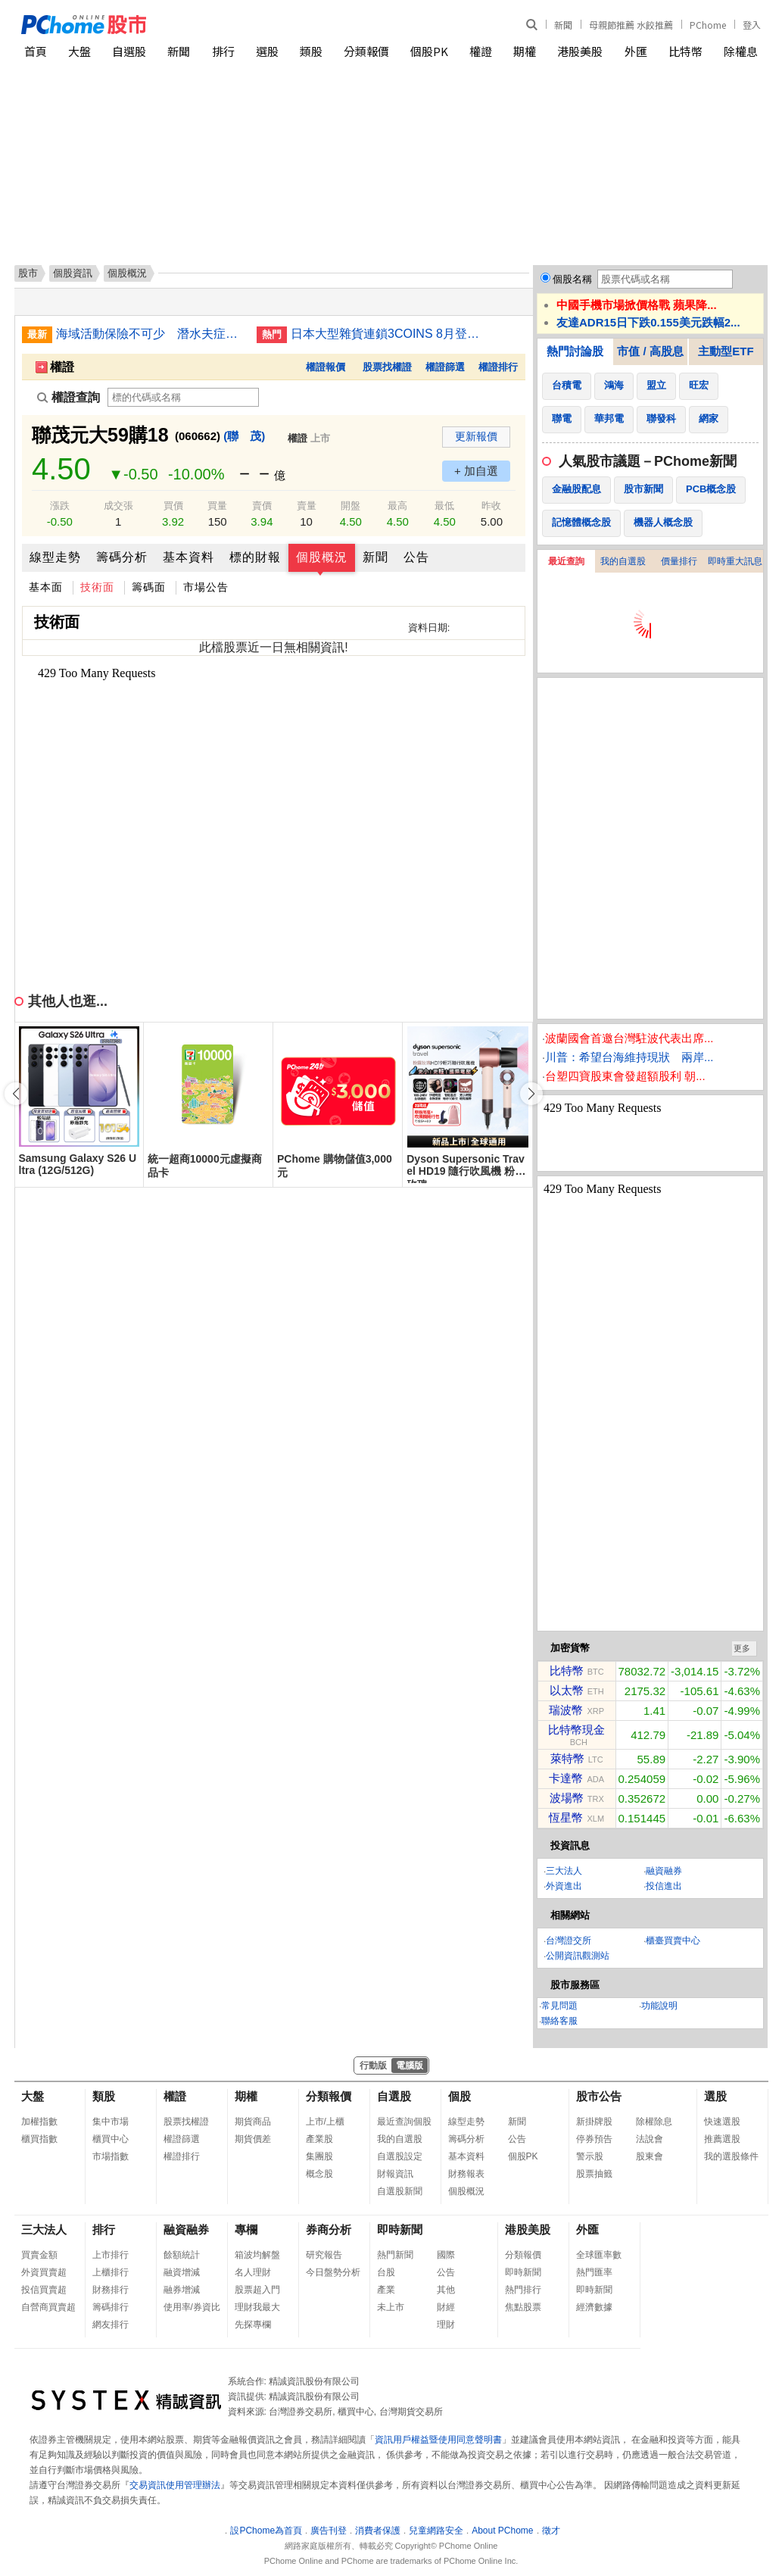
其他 (446, 2289)
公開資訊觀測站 (577, 1955)
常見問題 (559, 2005)
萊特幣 (567, 1758)
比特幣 (685, 51)
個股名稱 (572, 279)
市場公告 (206, 587)
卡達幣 (566, 1778)
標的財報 (255, 557)
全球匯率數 (599, 2255)
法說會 (649, 2139)
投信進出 (664, 1886)
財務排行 (110, 2289)
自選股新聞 (399, 2191)
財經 (446, 2307)
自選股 (129, 51)
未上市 (390, 2307)
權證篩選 (445, 367)
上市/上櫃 (325, 2121)
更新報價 (476, 436)
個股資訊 (72, 273)
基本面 (46, 587)
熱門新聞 (395, 2255)
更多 (742, 1648)
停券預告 (594, 2139)
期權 (524, 51)
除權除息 (654, 2121)
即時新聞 (399, 2229)
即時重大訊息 (735, 561)
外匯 (636, 51)
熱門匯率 (594, 2272)
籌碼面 (149, 587)
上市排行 (110, 2255)
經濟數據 (594, 2307)
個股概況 (321, 557)
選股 (267, 51)
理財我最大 (257, 2307)
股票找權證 (387, 367)
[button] (531, 1093)
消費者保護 (377, 2530)
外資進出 (564, 1886)
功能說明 (659, 2005)
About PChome (502, 2530)
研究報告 (324, 2255)
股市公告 (599, 2096)
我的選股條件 (731, 2156)
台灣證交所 (568, 1940)
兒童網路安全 (436, 2530)
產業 (386, 2289)
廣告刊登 (328, 2530)
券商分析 (328, 2229)
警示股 (589, 2156)
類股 (311, 51)
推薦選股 (722, 2139)
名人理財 (253, 2272)
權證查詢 (68, 397)
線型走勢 (55, 557)
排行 (223, 51)
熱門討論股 (575, 351)
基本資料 (188, 557)
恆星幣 (566, 1817)
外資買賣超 (44, 2272)
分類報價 (366, 51)
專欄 (246, 2229)
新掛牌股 (594, 2121)
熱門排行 (523, 2289)
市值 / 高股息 (650, 351)
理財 (446, 2324)
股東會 (649, 2156)
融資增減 (182, 2272)
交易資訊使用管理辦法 (174, 2485)
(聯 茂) (244, 435)
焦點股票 (523, 2307)
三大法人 (564, 1871)
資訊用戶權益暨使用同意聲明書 (438, 2439)
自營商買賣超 (48, 2307)
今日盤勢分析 (333, 2272)
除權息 (741, 51)
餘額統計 (182, 2255)
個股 (459, 2096)
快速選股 (722, 2121)
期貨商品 (253, 2121)
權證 (480, 51)
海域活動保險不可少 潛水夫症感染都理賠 (150, 333)
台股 (386, 2272)
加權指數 (39, 2121)
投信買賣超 (44, 2289)
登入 (752, 24)
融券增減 (182, 2289)
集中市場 (110, 2121)
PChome (708, 24)
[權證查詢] (183, 397)
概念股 (319, 2174)
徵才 (551, 2530)
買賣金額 (39, 2255)
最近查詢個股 (404, 2121)
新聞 (563, 24)
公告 (416, 557)
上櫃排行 (110, 2272)
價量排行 (679, 561)
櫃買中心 (110, 2139)
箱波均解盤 (257, 2255)
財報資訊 (395, 2174)
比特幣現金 (576, 1729)
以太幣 (567, 1690)
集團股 (319, 2156)
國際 (446, 2255)
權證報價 (325, 367)
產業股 (319, 2139)
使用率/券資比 (192, 2307)
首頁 (35, 51)
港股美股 (580, 51)
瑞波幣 (566, 1709)
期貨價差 (253, 2139)
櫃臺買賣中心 (673, 1940)
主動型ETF (725, 351)
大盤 (79, 51)
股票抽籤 (594, 2174)
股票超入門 (257, 2289)
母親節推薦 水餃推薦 (631, 24)
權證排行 (498, 367)
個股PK (429, 51)
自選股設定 (399, 2156)
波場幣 (567, 1797)
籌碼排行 (110, 2307)
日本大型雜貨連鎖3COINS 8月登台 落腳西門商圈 (385, 333)
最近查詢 (566, 561)
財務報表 (466, 2174)
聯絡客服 (559, 2021)
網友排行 (110, 2324)
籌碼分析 (122, 557)
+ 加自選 (476, 470)
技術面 (97, 587)
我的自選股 (623, 561)
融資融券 (664, 1871)
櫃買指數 (39, 2139)
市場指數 (110, 2156)
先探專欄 (253, 2324)
